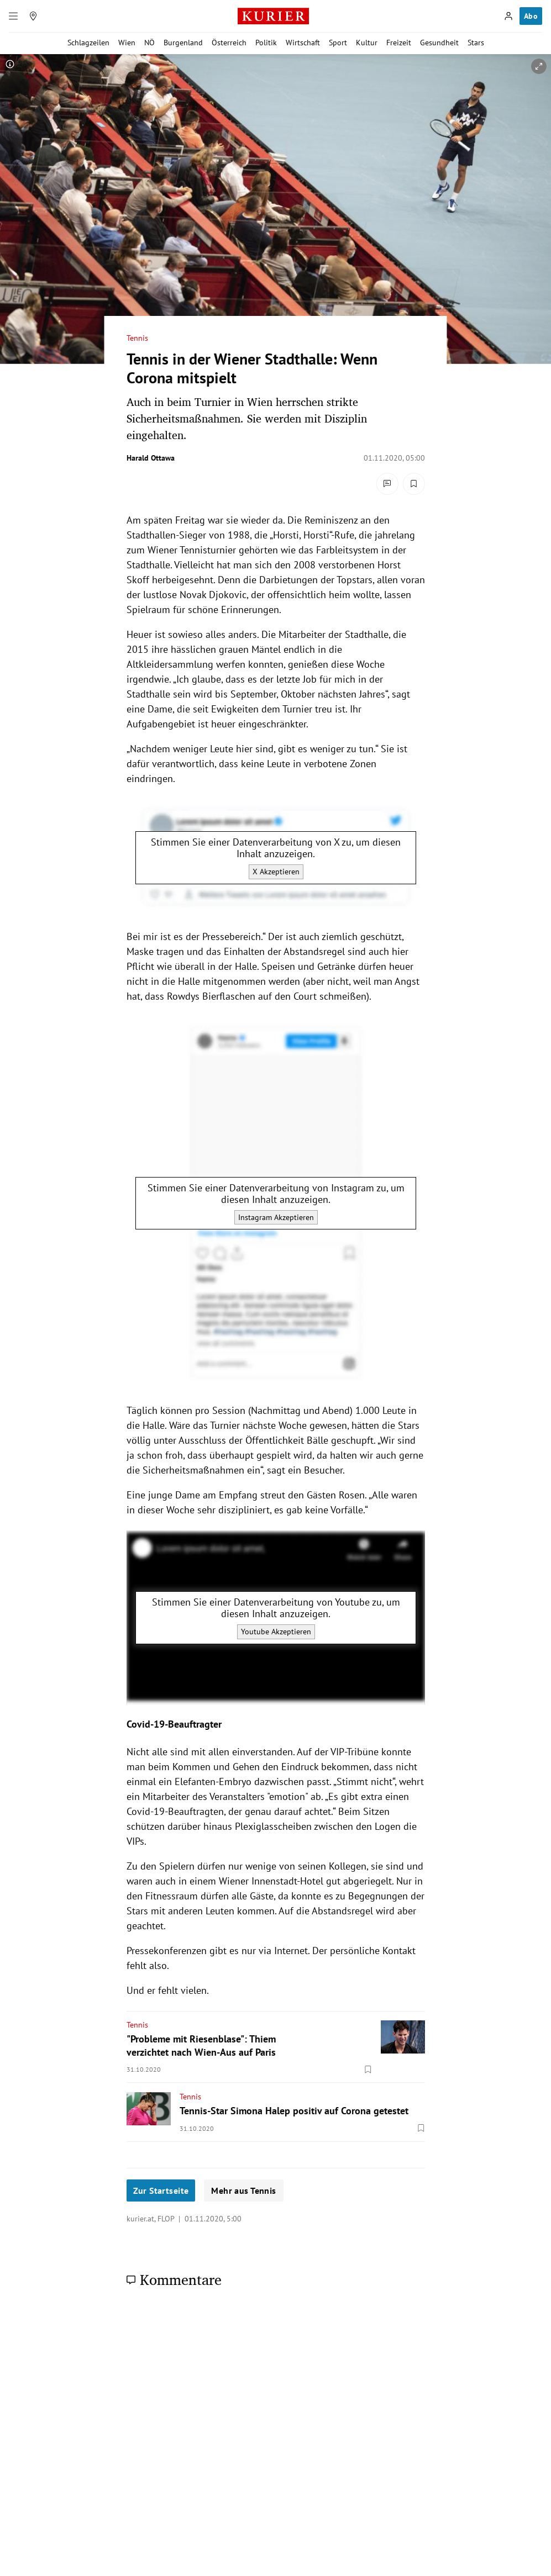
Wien (126, 42)
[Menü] (13, 16)
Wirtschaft (303, 42)
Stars (476, 42)
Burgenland (183, 42)
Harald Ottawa (151, 458)
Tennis (137, 338)
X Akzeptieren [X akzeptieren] (275, 871)
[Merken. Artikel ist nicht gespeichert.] (414, 484)
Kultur (366, 42)
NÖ (149, 42)
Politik (266, 42)
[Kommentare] (387, 484)
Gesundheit (439, 42)
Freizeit (398, 42)
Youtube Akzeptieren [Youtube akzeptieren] (275, 1632)
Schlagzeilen (88, 42)
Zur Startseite (161, 2190)
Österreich (229, 42)
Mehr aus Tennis (243, 2190)
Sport (338, 42)
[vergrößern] (539, 66)
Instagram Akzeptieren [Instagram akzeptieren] (275, 1217)
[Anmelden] (508, 16)
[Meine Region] (33, 16)
